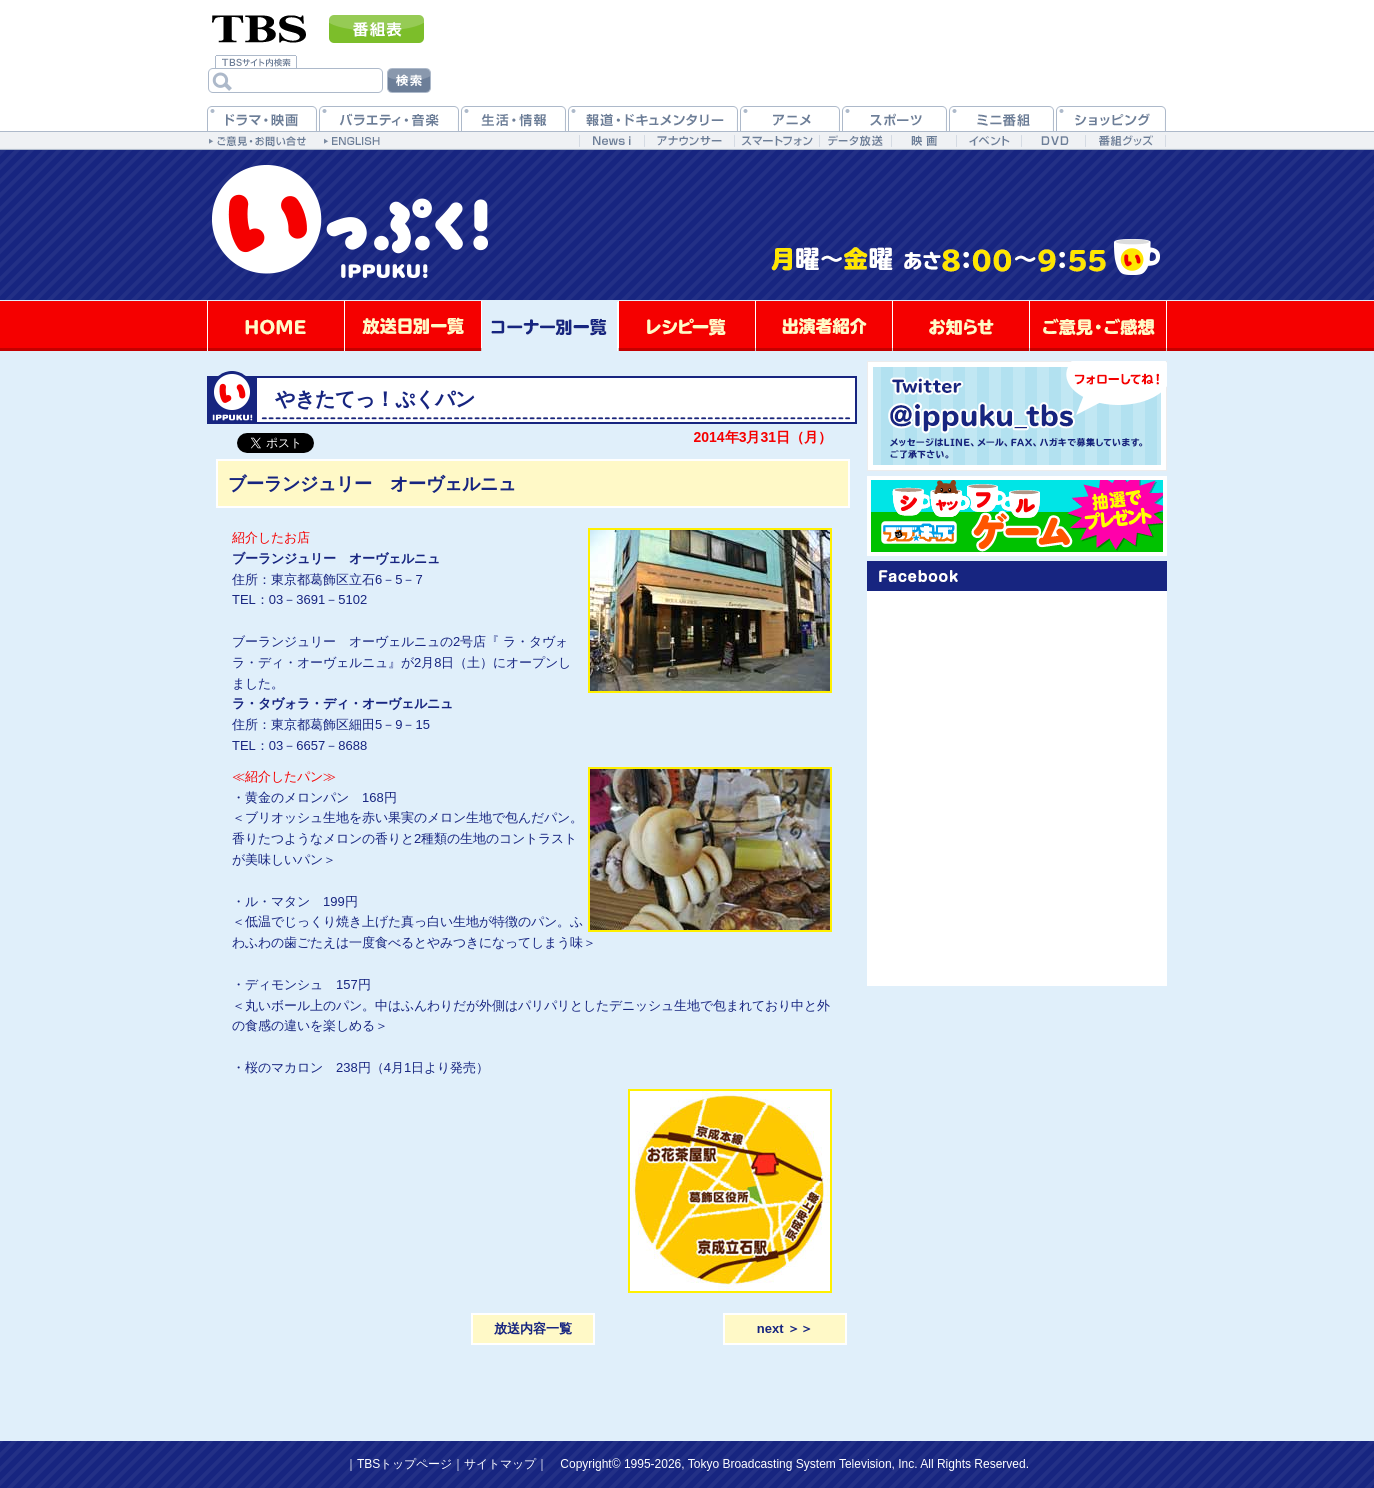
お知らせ (961, 326)
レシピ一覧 (687, 326)
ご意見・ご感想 (1098, 326)
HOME (276, 326)
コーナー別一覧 (550, 326)
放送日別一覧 (413, 326)
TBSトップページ (404, 1464)
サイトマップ (500, 1464)
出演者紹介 (824, 326)
